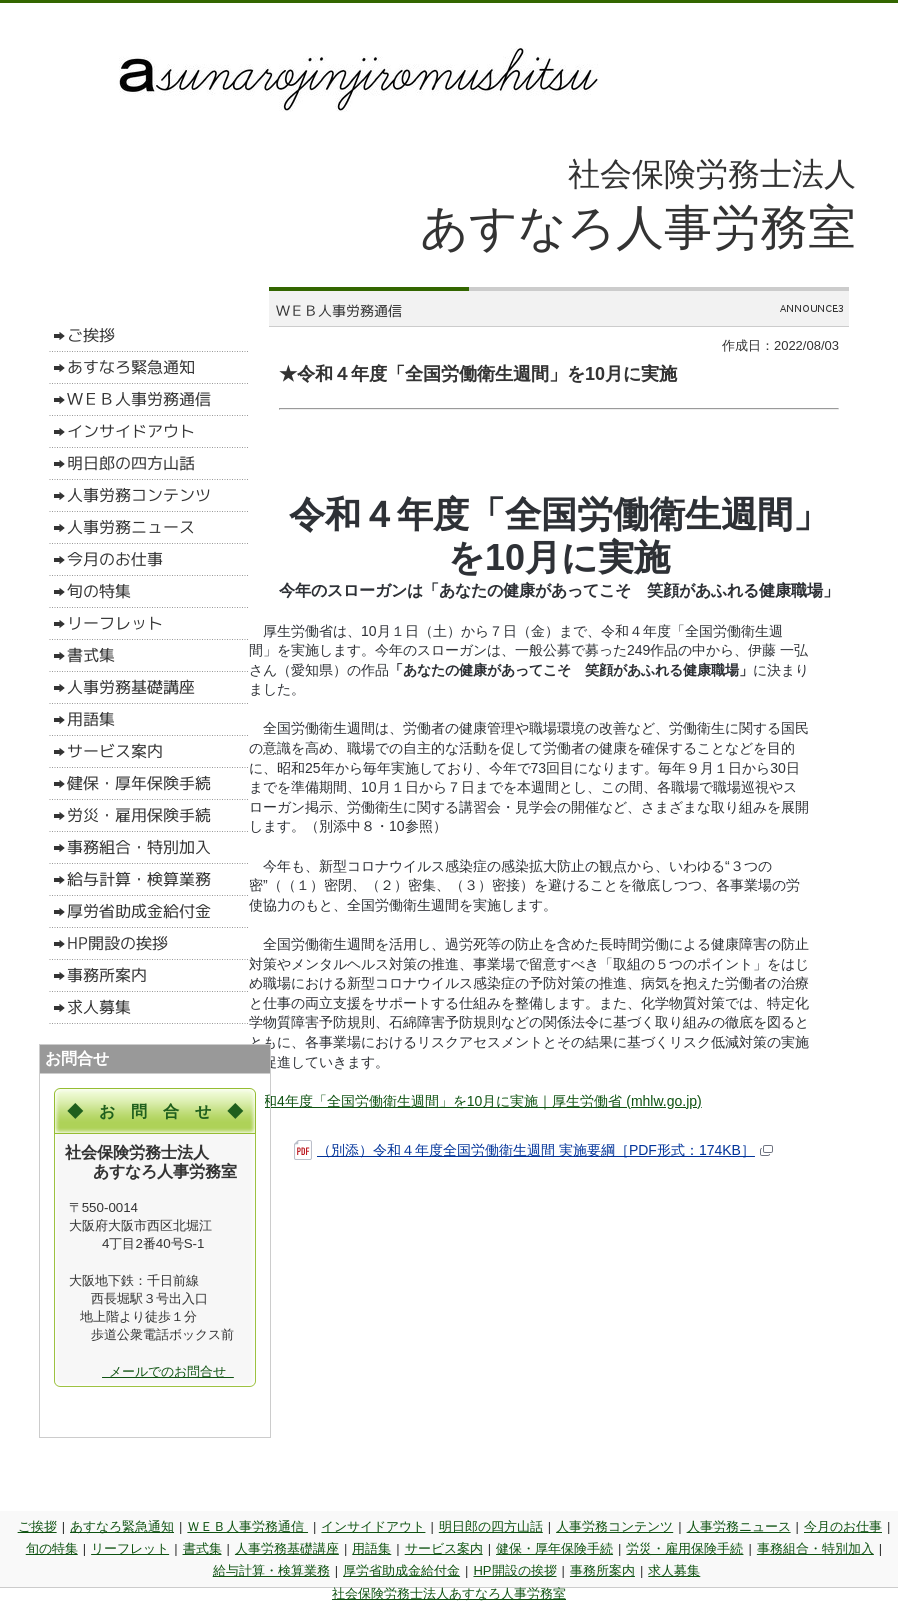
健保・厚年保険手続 (554, 1548)
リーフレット (130, 1548)
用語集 (371, 1548)
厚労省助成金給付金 (401, 1570)
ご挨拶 (37, 1526)
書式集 (202, 1548)
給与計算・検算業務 (271, 1570)
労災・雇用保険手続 (684, 1548)
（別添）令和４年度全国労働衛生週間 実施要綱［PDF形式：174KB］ (533, 1150)
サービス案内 (444, 1548)
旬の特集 (52, 1548)
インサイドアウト (373, 1526)
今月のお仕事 (843, 1526)
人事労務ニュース (739, 1526)
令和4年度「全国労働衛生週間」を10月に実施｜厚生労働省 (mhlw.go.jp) (475, 1101)
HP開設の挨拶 (514, 1570)
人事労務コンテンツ (614, 1526)
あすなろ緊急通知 (122, 1526)
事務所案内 (602, 1570)
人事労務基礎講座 (287, 1548)
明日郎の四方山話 (491, 1526)
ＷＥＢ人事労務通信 (247, 1526)
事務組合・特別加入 (815, 1548)
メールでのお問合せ (168, 1371)
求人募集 (674, 1570)
